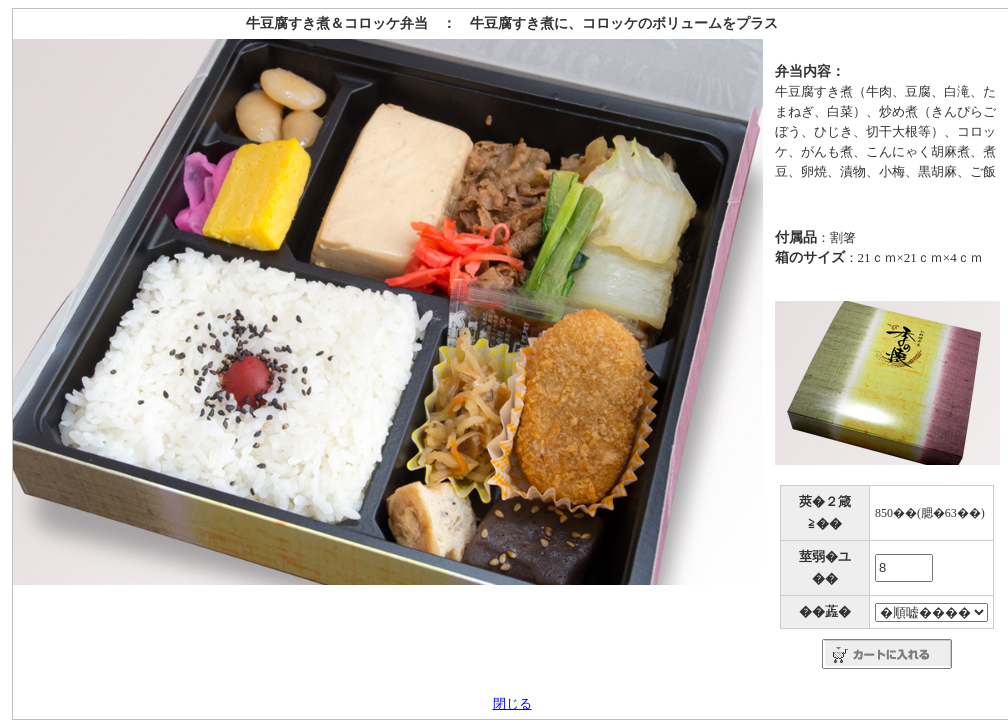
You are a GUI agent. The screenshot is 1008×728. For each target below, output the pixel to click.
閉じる (512, 703)
